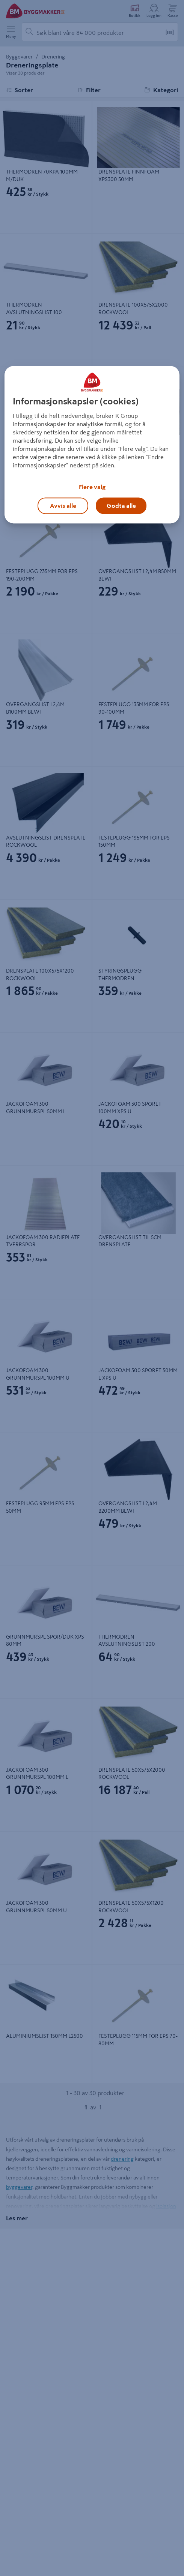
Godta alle (121, 506)
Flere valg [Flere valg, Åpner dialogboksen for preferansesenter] (92, 487)
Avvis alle (63, 506)
